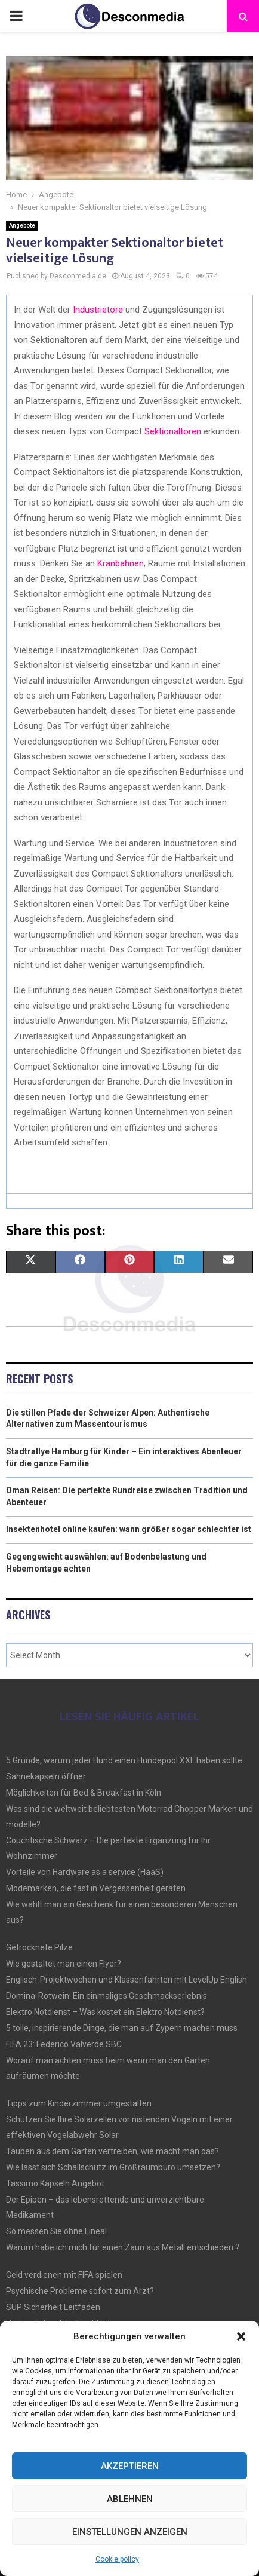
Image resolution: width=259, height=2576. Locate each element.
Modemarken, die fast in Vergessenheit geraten (96, 1888)
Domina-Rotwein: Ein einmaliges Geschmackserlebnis (106, 1996)
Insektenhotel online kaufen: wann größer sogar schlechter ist (128, 1529)
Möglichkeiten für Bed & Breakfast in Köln (83, 1792)
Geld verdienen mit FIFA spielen (64, 2275)
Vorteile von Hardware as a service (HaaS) (85, 1872)
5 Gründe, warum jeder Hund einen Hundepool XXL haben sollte (124, 1760)
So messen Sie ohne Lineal (56, 2231)
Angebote (22, 225)
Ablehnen (130, 2499)
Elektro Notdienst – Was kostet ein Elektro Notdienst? (105, 2012)
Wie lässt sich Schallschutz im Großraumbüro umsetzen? (113, 2167)
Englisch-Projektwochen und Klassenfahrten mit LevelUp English (126, 1979)
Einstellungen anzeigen (129, 2531)
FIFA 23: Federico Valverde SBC (64, 2044)
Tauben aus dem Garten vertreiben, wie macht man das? (112, 2151)
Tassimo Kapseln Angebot (55, 2183)
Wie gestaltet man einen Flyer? (63, 1963)
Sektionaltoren (172, 431)
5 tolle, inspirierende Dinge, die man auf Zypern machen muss (122, 2028)
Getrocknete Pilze (39, 1947)
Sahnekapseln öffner (46, 1776)
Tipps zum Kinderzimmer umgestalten (79, 2103)
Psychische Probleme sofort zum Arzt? (80, 2291)
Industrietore (96, 309)
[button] (241, 2336)
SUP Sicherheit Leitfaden (53, 2307)
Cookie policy (117, 2559)
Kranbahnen (119, 563)
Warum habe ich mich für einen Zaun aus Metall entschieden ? (122, 2247)
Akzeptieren (130, 2466)
